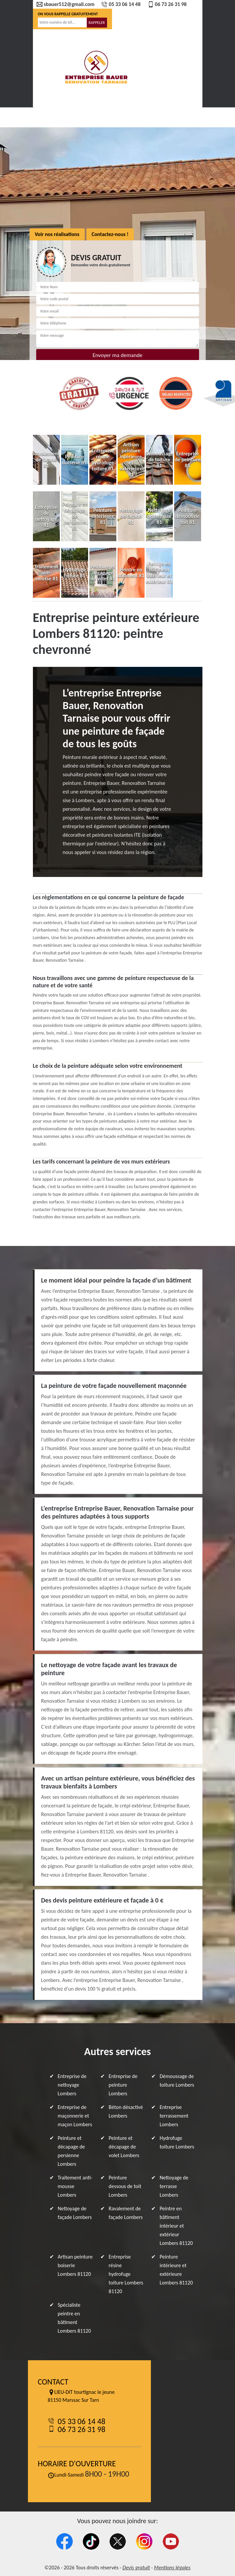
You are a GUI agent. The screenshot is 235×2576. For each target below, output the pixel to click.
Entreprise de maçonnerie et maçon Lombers (75, 2116)
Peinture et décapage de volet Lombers (124, 2146)
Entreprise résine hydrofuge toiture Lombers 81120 (126, 2274)
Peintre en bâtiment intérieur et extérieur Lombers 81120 (176, 2225)
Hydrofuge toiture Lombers (177, 2142)
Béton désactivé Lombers (126, 2111)
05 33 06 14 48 (121, 4)
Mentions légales (172, 2567)
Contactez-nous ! (110, 234)
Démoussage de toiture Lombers (177, 2080)
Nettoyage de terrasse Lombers (174, 2186)
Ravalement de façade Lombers (126, 2212)
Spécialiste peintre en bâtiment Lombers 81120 (74, 2318)
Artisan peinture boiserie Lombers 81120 (75, 2265)
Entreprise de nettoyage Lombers (72, 2085)
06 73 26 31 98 (167, 4)
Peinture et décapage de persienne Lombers (71, 2151)
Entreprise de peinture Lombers (123, 2085)
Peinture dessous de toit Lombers (125, 2186)
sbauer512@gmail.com (65, 4)
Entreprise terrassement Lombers (174, 2116)
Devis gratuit (136, 2567)
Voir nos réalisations (57, 234)
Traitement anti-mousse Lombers (75, 2186)
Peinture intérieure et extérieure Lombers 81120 (176, 2270)
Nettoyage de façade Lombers (75, 2212)
